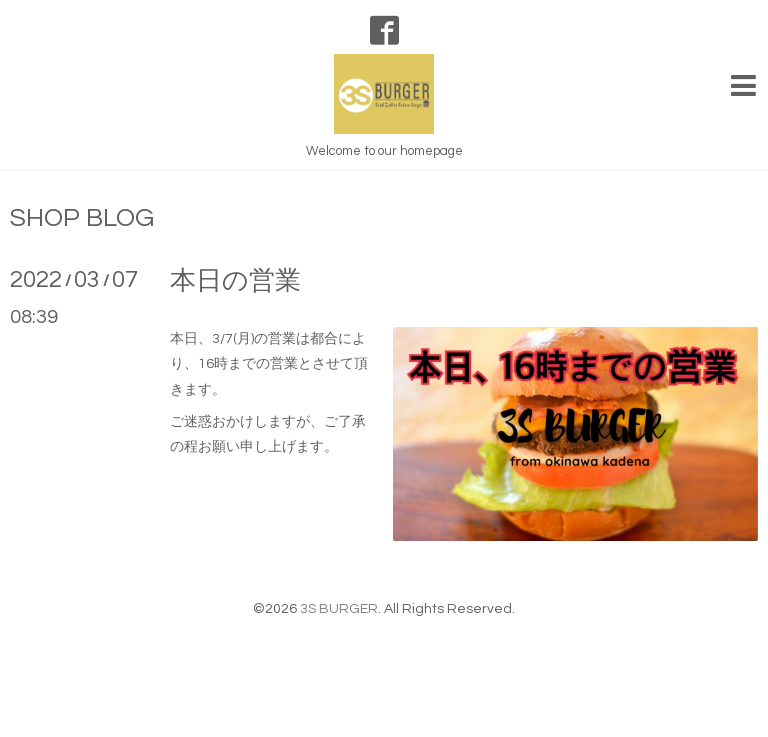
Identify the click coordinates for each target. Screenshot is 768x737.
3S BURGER (339, 609)
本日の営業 (235, 281)
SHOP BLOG (82, 218)
